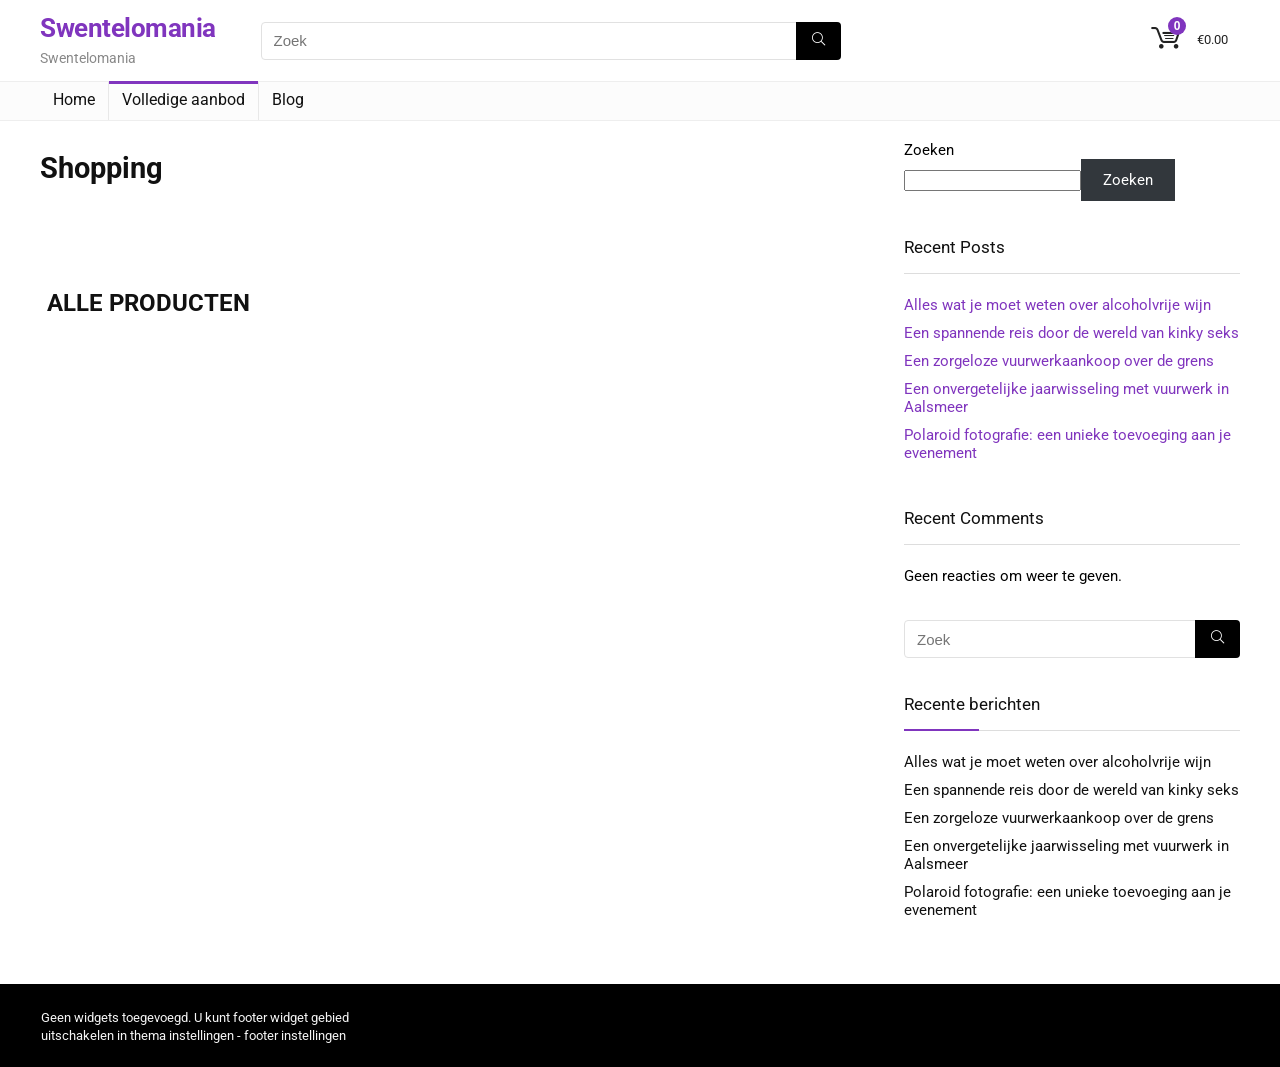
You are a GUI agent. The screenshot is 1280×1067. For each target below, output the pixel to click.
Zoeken (929, 150)
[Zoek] (818, 41)
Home (74, 99)
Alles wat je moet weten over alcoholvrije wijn (1057, 305)
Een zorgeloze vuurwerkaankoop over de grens (1059, 361)
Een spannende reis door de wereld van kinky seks (1071, 333)
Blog (288, 99)
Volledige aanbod (183, 99)
